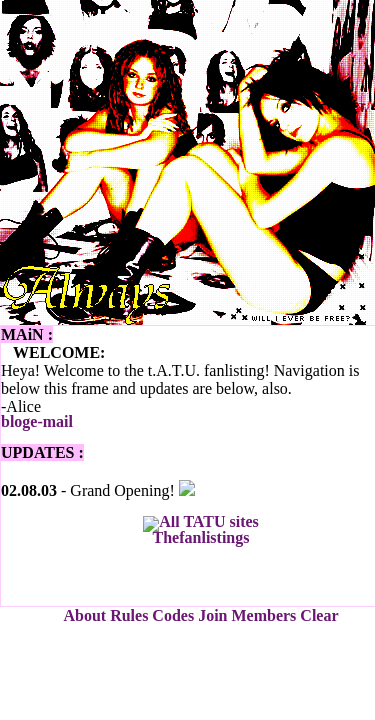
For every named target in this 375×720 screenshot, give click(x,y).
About (84, 615)
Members (263, 615)
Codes (173, 615)
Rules (129, 615)
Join (212, 615)
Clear (319, 615)
